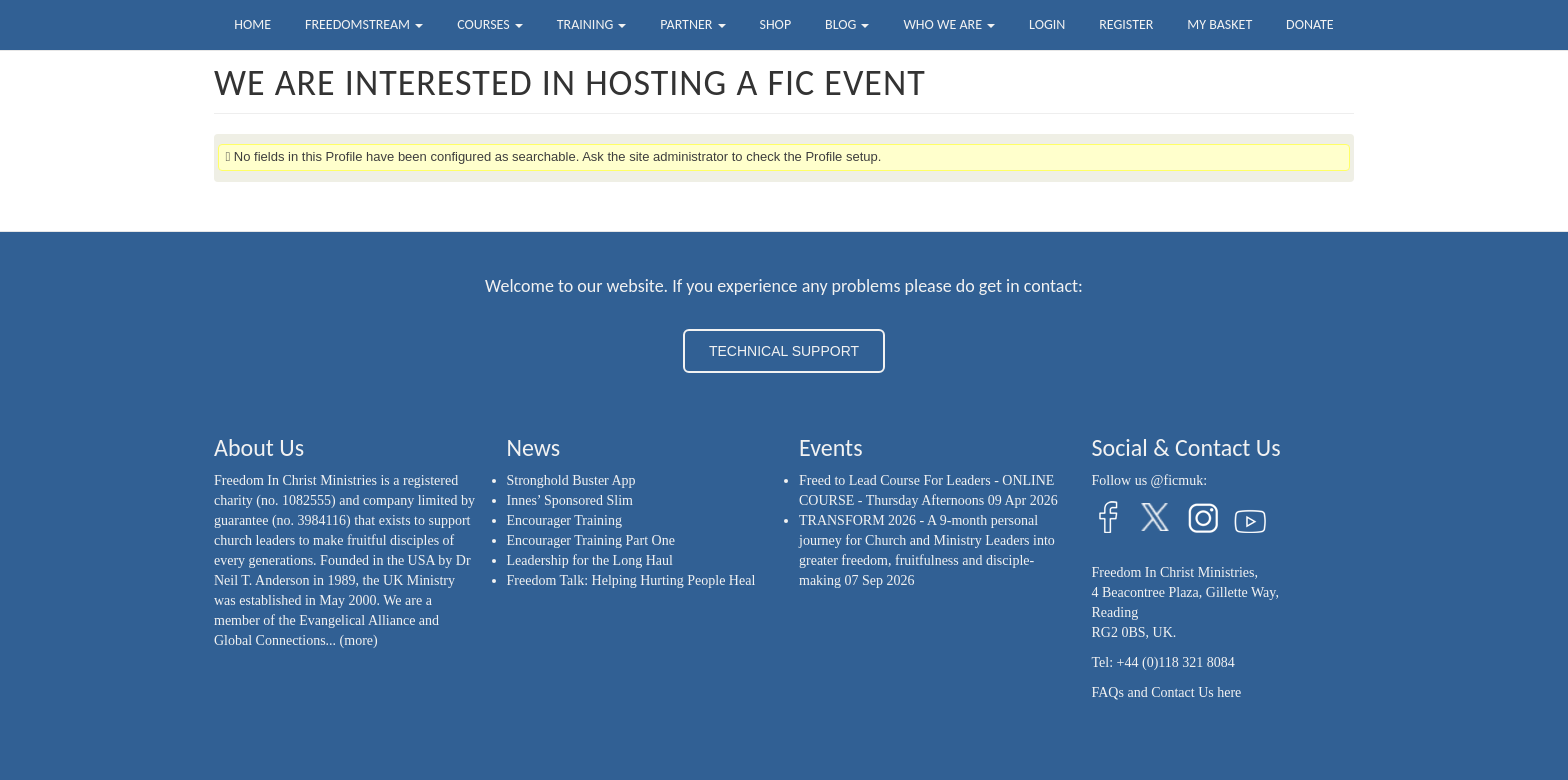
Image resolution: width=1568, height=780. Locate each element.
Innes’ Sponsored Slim (570, 500)
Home (252, 24)
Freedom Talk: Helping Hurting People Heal (631, 580)
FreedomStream (364, 24)
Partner (692, 24)
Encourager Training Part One (591, 540)
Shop (775, 24)
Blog (847, 24)
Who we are (949, 24)
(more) (359, 640)
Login (1047, 24)
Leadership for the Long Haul (590, 560)
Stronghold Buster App (571, 480)
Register (1126, 24)
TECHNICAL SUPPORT (784, 351)
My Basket (1219, 24)
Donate (1310, 24)
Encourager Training (564, 520)
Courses (490, 24)
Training (592, 24)
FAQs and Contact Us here (1167, 692)
